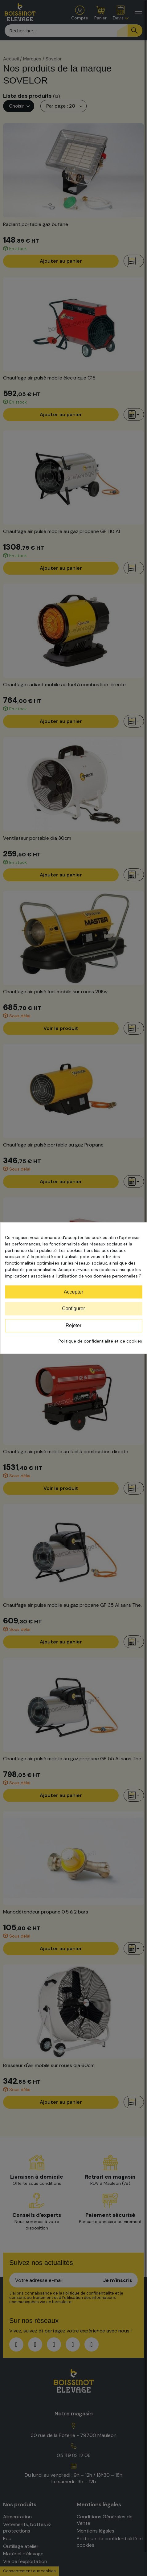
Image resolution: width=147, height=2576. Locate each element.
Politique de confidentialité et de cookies (100, 1341)
